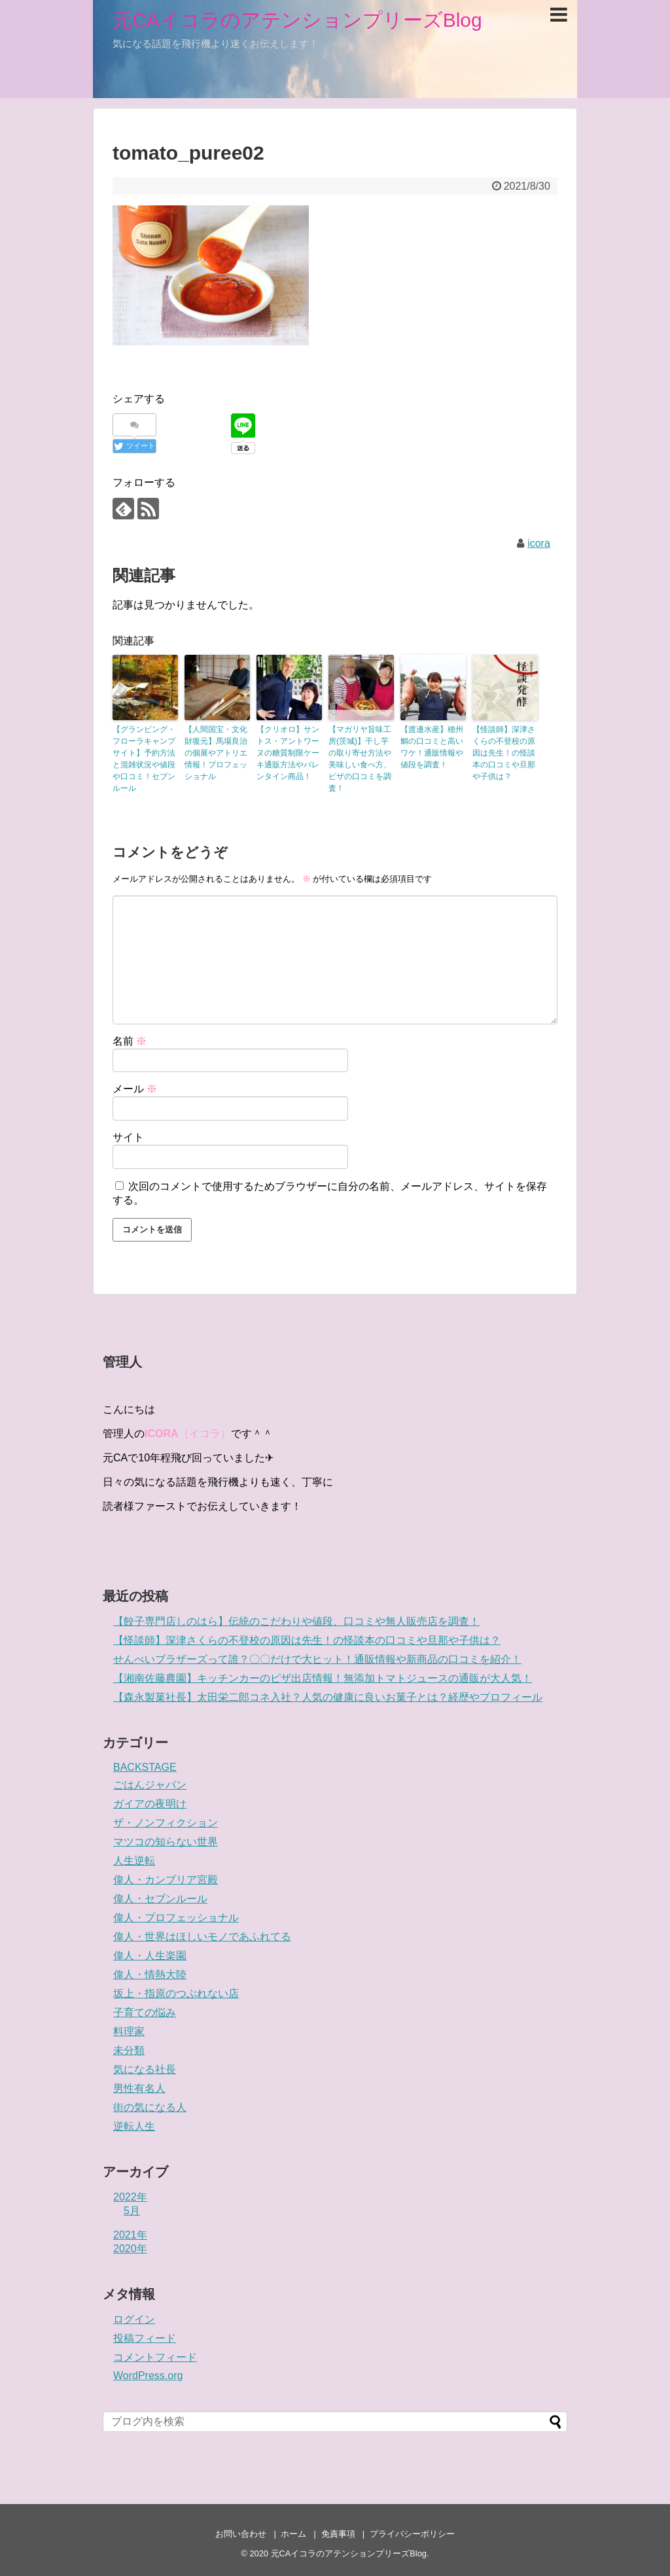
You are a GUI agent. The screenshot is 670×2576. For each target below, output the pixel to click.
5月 (132, 2210)
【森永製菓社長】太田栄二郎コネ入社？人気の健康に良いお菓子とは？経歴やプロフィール (327, 1697)
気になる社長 (144, 2069)
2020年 (130, 2248)
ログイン (134, 2319)
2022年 (130, 2196)
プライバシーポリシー (412, 2534)
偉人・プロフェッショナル (176, 1917)
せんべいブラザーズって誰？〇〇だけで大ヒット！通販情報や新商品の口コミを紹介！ (317, 1659)
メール (135, 1088)
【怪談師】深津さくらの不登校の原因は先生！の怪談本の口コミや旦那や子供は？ (503, 753)
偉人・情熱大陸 (149, 1974)
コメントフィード (155, 2357)
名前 (130, 1041)
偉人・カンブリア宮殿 (165, 1879)
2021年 (130, 2234)
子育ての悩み (144, 2012)
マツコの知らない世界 (165, 1841)
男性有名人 (139, 2088)
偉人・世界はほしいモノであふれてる (202, 1936)
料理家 (129, 2031)
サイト (128, 1137)
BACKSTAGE (145, 1767)
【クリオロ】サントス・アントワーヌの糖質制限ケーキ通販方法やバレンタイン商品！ (287, 753)
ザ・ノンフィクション (165, 1822)
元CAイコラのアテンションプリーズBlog (297, 20)
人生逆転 (134, 1860)
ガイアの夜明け (149, 1803)
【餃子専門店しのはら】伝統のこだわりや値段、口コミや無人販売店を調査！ (296, 1621)
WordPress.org (148, 2375)
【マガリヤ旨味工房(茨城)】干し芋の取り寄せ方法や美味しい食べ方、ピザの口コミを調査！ (359, 759)
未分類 (129, 2050)
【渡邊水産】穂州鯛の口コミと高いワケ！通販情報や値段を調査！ (431, 747)
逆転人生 (134, 2126)
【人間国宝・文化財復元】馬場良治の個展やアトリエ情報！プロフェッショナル (216, 753)
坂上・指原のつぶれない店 (176, 1993)
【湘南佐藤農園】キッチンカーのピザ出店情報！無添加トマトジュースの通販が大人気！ (322, 1678)
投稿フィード (144, 2338)
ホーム (293, 2534)
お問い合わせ (240, 2534)
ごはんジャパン (149, 1784)
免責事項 (338, 2534)
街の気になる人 (149, 2107)
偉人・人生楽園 (149, 1955)
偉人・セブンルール (160, 1898)
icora (538, 543)
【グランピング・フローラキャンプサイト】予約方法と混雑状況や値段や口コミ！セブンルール (144, 759)
